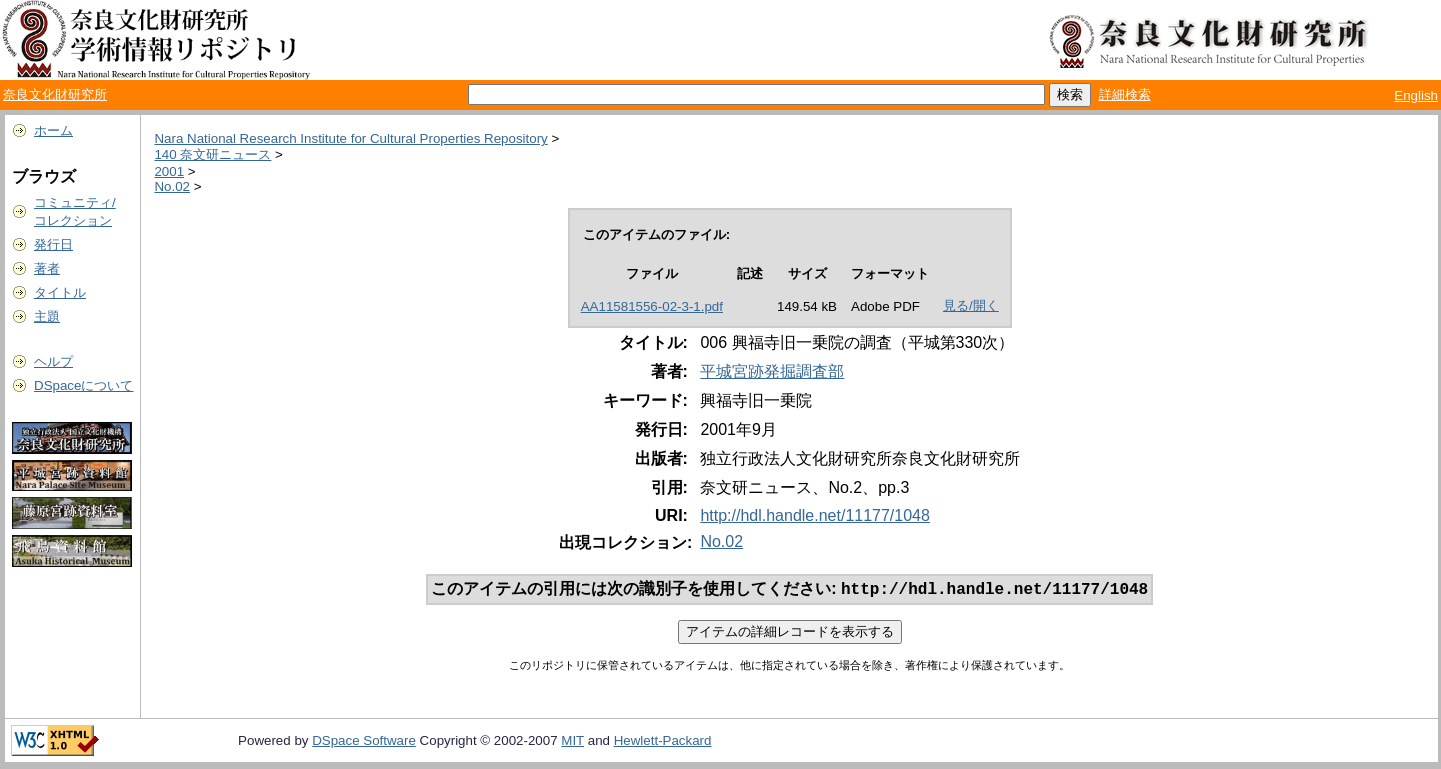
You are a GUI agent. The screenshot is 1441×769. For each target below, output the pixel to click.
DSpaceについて (83, 385)
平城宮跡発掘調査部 (772, 371)
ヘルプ (53, 361)
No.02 (172, 186)
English (1416, 95)
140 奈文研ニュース (212, 154)
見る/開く (971, 305)
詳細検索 (1125, 94)
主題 (47, 316)
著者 (47, 268)
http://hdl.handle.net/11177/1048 (815, 515)
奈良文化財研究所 (55, 94)
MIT (572, 742)
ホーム (53, 130)
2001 (169, 171)
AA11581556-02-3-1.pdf (652, 306)
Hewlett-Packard (663, 742)
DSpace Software (364, 742)
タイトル (60, 292)
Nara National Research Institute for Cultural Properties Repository (350, 138)
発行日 (53, 244)
